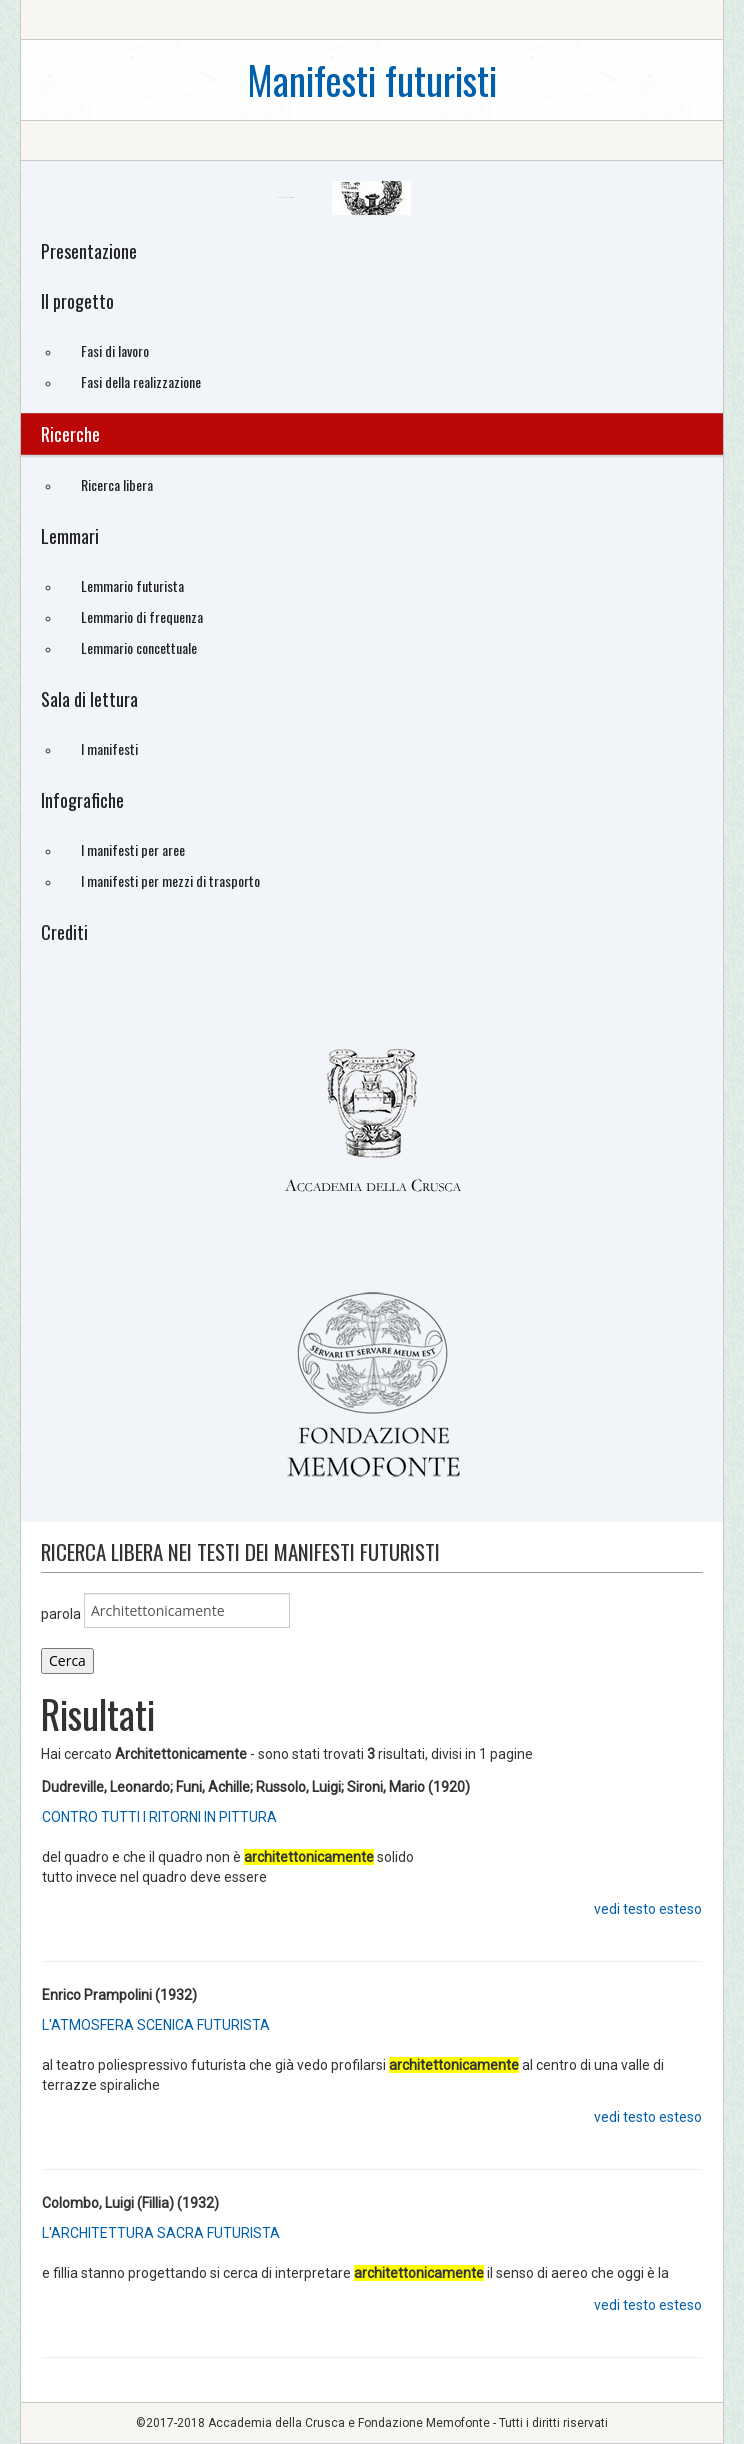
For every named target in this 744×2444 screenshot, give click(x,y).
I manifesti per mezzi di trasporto (170, 880)
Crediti (64, 932)
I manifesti (109, 748)
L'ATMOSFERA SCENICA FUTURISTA (156, 2025)
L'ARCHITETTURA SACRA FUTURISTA (161, 2233)
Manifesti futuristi (372, 79)
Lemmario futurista (132, 585)
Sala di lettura (89, 699)
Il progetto (77, 301)
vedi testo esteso (648, 1909)
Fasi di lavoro (115, 350)
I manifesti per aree (133, 849)
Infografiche (82, 800)
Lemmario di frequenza (142, 616)
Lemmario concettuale (139, 647)
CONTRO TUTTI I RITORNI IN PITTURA (159, 1817)
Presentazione (89, 251)
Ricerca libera (117, 484)
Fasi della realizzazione (141, 381)
